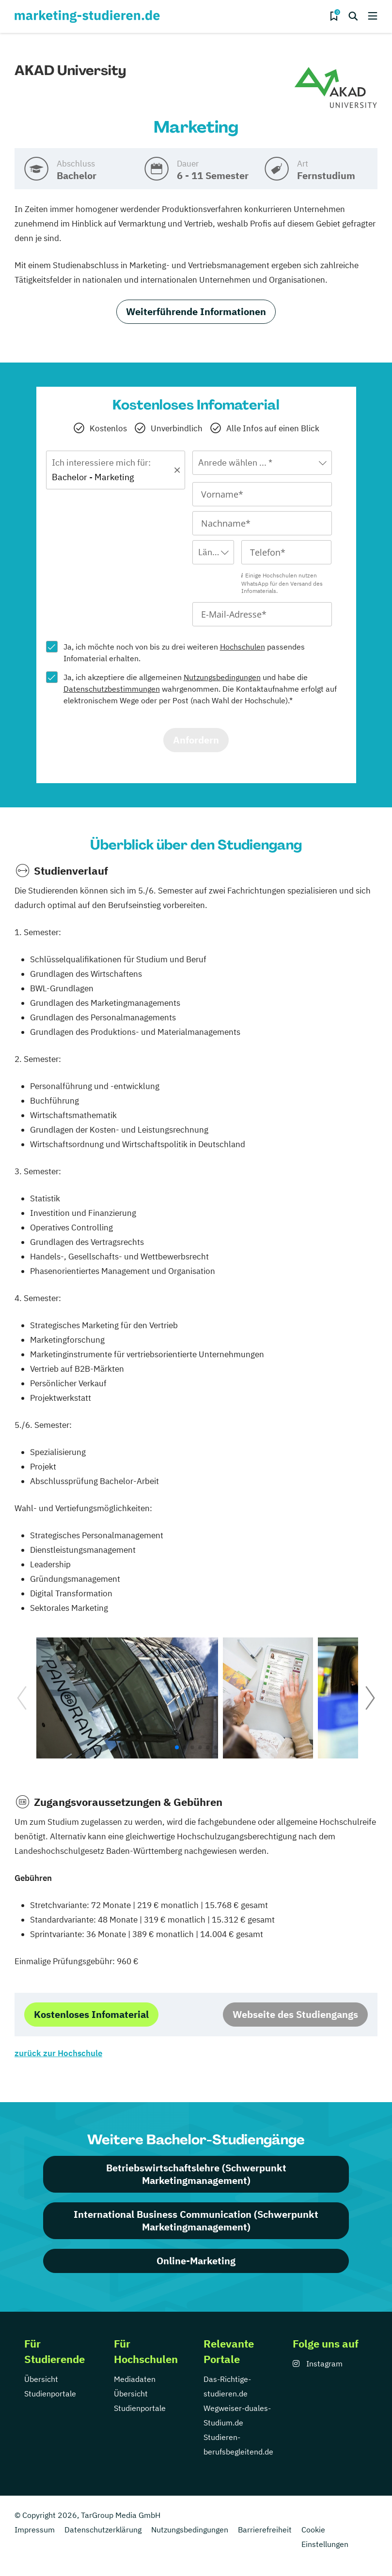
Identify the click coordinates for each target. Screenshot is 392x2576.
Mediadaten (135, 2379)
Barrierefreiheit (265, 2529)
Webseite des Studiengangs (295, 2014)
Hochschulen (242, 647)
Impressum (35, 2529)
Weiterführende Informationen (196, 311)
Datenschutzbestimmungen (111, 689)
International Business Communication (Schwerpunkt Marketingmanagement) (196, 2220)
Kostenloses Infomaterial (91, 2014)
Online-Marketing (196, 2260)
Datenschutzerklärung (102, 2529)
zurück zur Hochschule (58, 2053)
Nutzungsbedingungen (222, 677)
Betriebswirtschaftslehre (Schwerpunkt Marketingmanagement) (196, 2174)
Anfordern (196, 739)
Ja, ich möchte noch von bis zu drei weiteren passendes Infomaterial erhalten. (184, 652)
